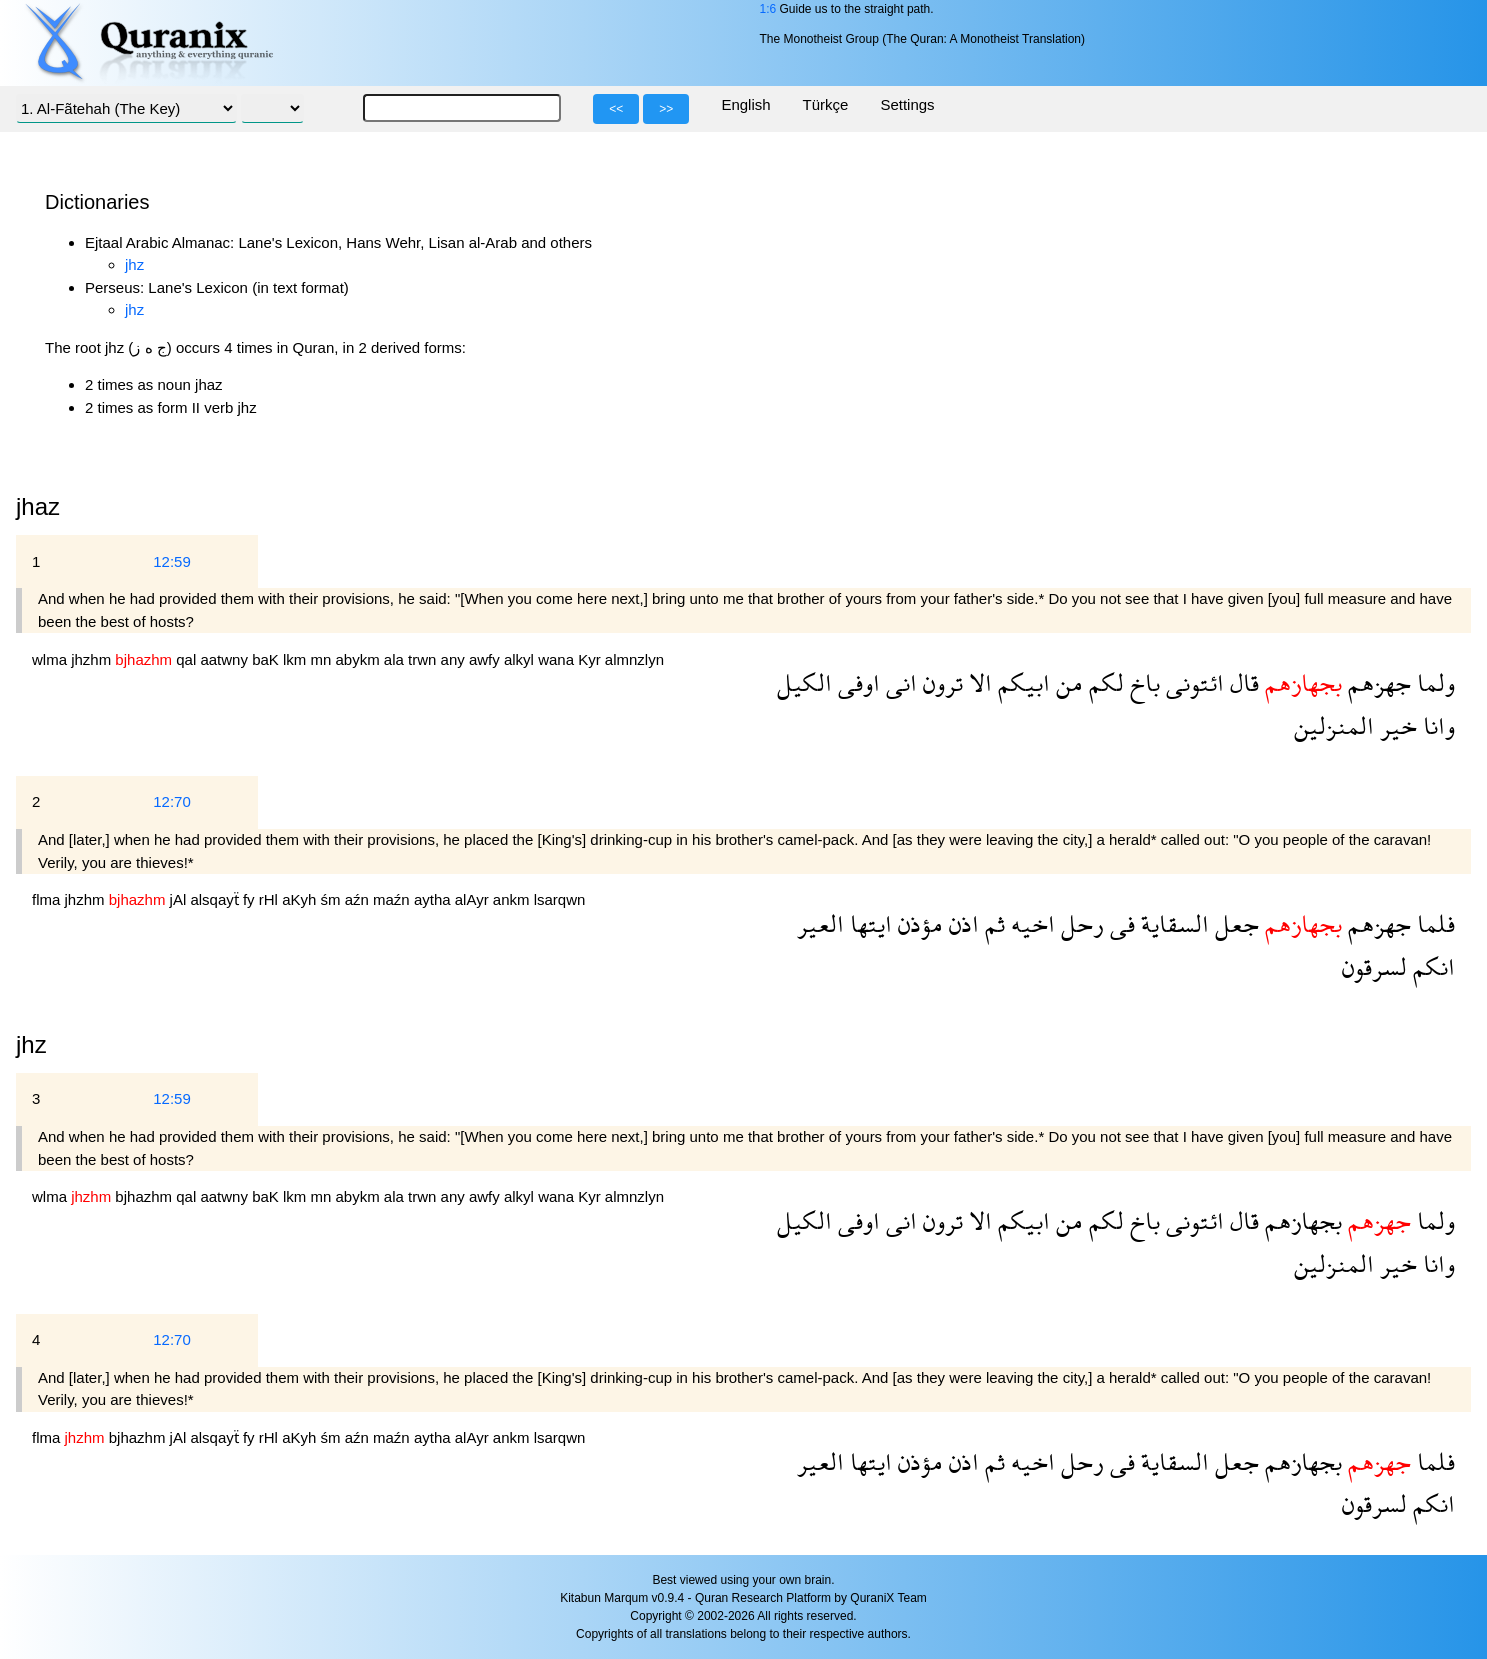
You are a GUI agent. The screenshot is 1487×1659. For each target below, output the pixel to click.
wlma (51, 659)
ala (396, 659)
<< (616, 109)
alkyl (521, 659)
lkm (297, 659)
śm (332, 899)
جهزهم (1376, 682)
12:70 (172, 801)
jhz (134, 264)
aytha (434, 899)
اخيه (1030, 923)
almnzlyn (634, 659)
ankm (513, 899)
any (455, 659)
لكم (1103, 682)
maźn (393, 899)
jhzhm (93, 659)
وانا (1436, 725)
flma (48, 899)
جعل (1234, 923)
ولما (1433, 682)
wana (558, 659)
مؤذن (917, 923)
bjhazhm (145, 1196)
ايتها (868, 923)
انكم (1431, 966)
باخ (1142, 682)
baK (267, 659)
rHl (270, 899)
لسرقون (1374, 966)
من (1066, 682)
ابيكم (1021, 682)
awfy (486, 659)
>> (666, 109)
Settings (907, 104)
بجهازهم (1300, 1220)
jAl (180, 899)
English (745, 104)
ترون (940, 682)
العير (820, 923)
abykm (360, 659)
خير (1395, 725)
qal (188, 659)
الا (977, 682)
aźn (359, 899)
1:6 (767, 9)
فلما (1433, 923)
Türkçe (826, 104)
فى (1119, 923)
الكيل (804, 682)
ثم (992, 923)
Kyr (591, 659)
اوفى (856, 682)
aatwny (226, 659)
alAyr (474, 899)
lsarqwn (560, 899)
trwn (424, 659)
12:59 (172, 561)
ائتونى (1192, 682)
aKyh (301, 899)
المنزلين (1334, 725)
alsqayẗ (216, 899)
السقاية (1172, 923)
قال (1241, 682)
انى (898, 682)
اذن (961, 923)
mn (322, 659)
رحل (1079, 923)
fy (251, 899)
